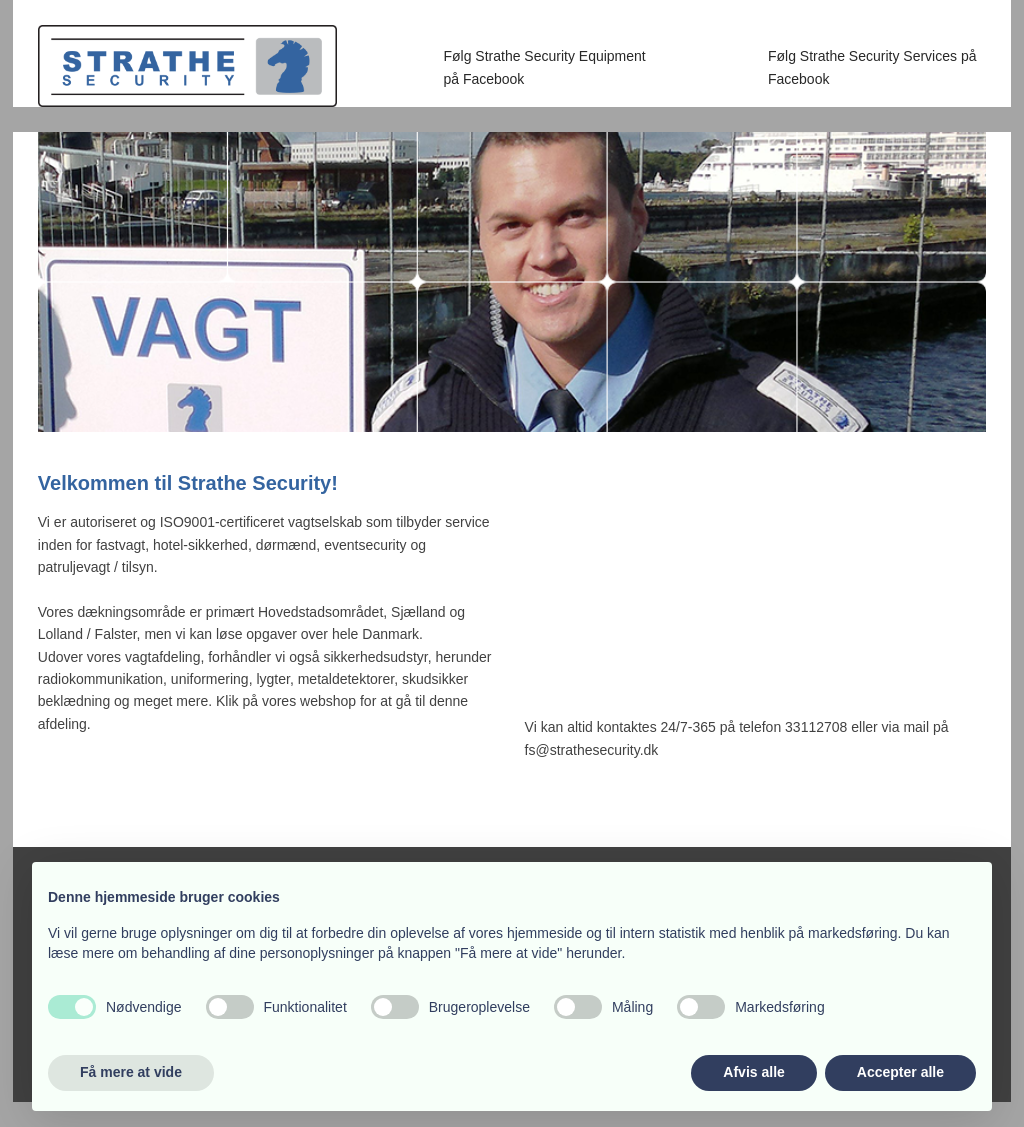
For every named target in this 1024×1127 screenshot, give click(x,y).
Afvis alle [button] (753, 1072)
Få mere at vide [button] (131, 1072)
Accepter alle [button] (900, 1072)
